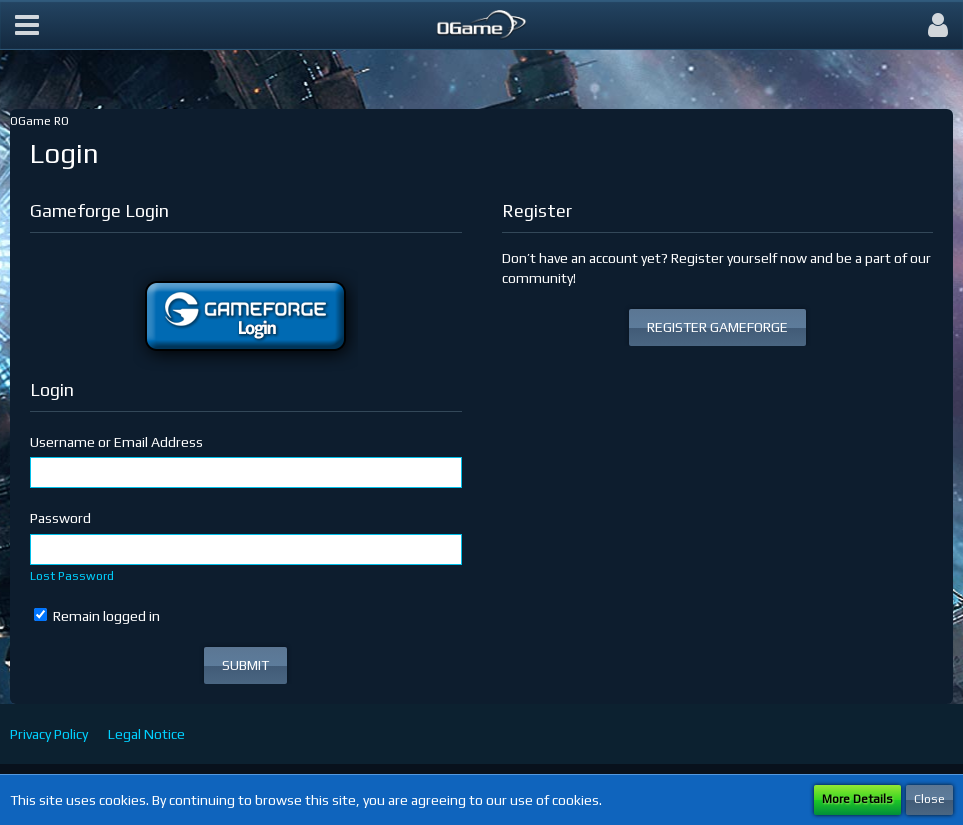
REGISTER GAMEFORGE (717, 327)
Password (60, 518)
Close (929, 799)
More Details (857, 799)
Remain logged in (97, 616)
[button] (27, 25)
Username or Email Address (116, 442)
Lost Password (72, 576)
